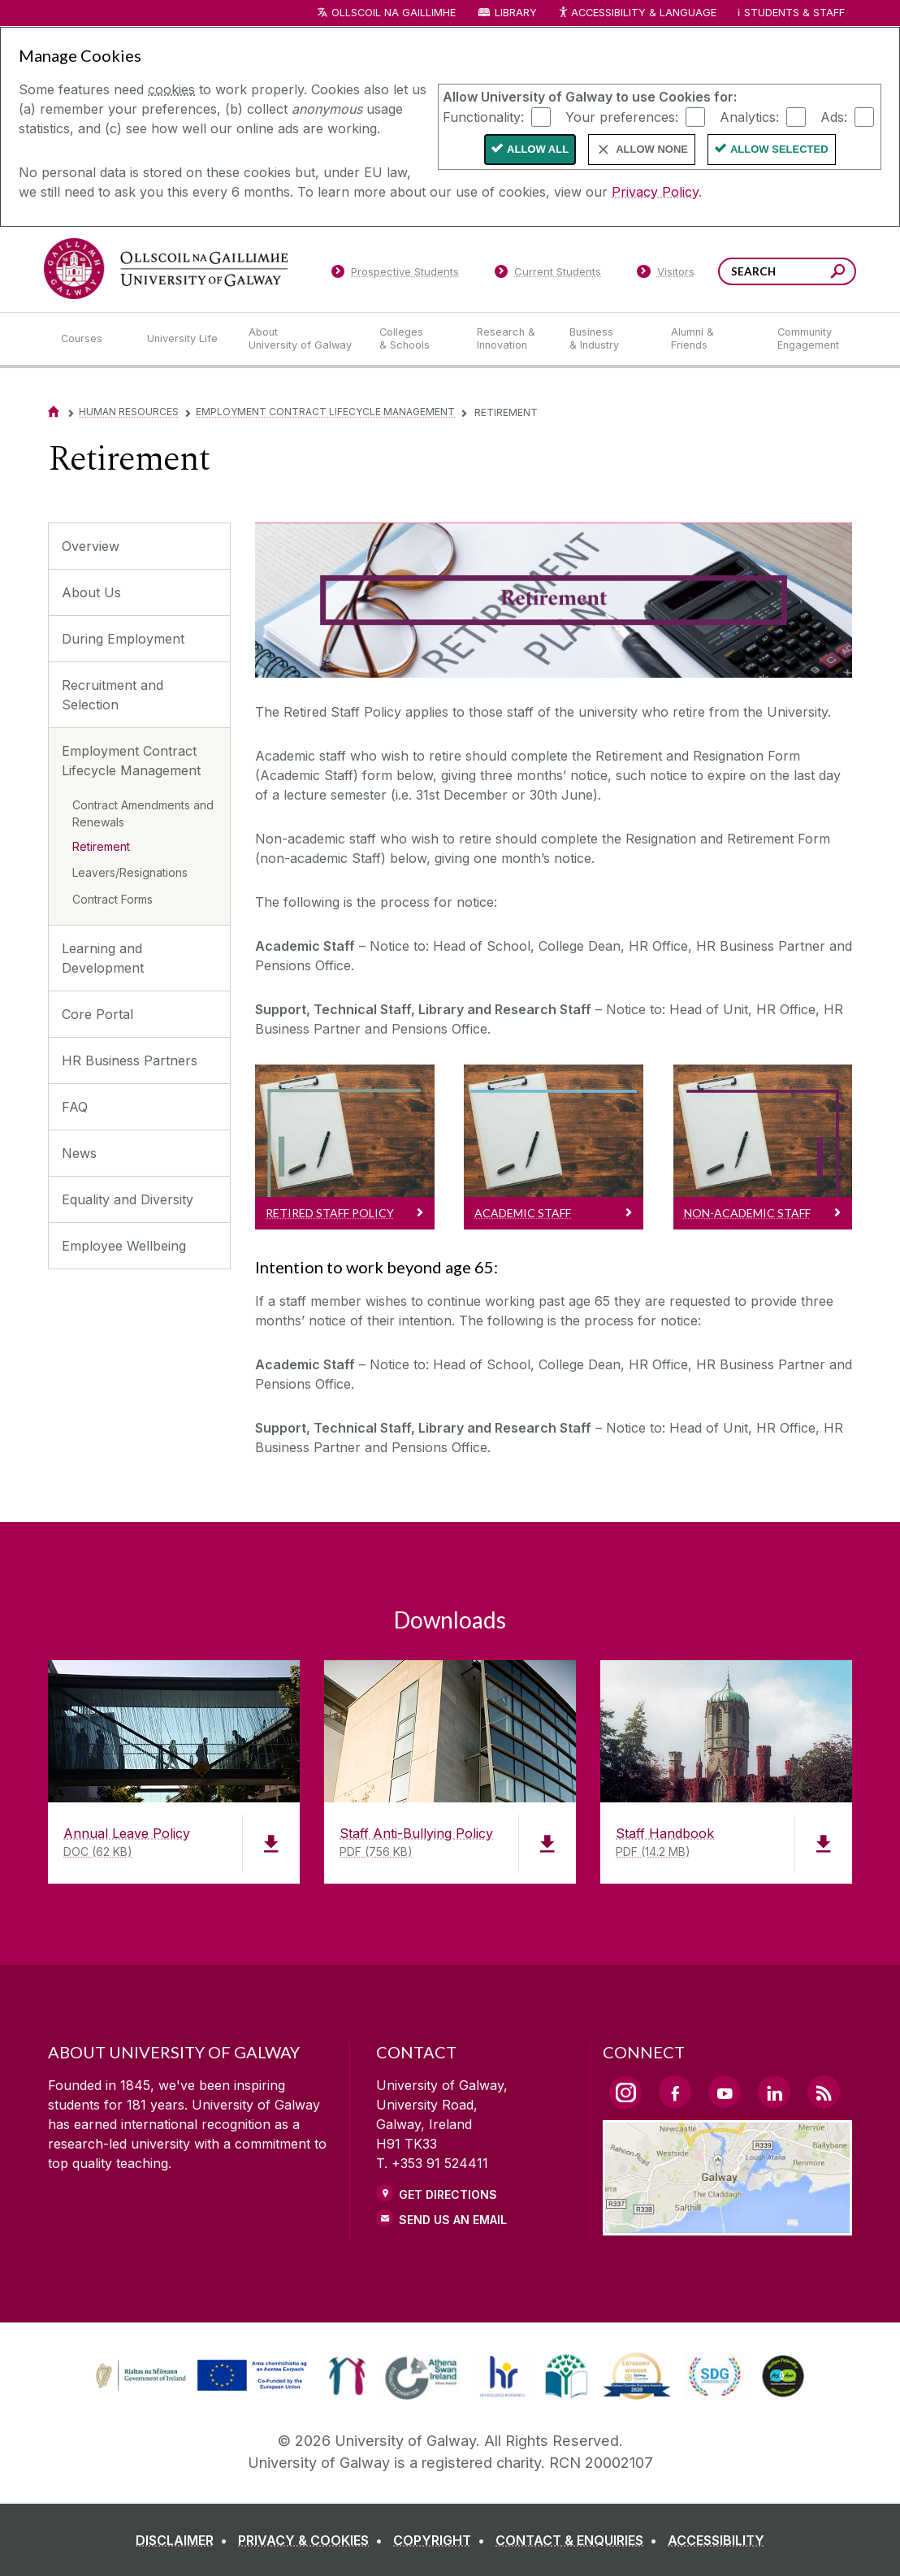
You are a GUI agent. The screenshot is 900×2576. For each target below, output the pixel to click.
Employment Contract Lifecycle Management (325, 411)
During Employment (123, 639)
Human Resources (129, 411)
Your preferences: (621, 116)
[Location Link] (727, 2226)
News (79, 1153)
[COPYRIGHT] (442, 2540)
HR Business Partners (129, 1060)
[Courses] (91, 339)
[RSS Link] (823, 2091)
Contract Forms (112, 899)
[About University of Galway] (301, 339)
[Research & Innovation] (510, 339)
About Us (91, 592)
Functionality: (483, 116)
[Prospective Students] (394, 274)
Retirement (101, 846)
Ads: (833, 116)
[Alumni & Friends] (711, 339)
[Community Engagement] (808, 339)
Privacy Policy (655, 192)
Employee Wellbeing (124, 1246)
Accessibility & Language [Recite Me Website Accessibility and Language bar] (637, 13)
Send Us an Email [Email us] (453, 2220)
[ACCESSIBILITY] (716, 2540)
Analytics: (749, 116)
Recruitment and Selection (112, 695)
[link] (199, 2376)
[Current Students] (548, 274)
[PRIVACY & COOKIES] (313, 2540)
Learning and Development (103, 958)
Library (516, 13)
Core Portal (97, 1014)
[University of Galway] (166, 268)
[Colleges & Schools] (415, 339)
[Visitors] (665, 274)
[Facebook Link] (675, 2091)
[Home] (53, 411)
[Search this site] (838, 273)
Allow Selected (779, 149)
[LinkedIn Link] (774, 2091)
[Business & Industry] (606, 339)
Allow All (538, 149)
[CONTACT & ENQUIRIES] (579, 2540)
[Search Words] (787, 271)
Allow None (652, 149)
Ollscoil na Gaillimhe (393, 13)
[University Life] (184, 339)
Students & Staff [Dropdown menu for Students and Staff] (794, 13)
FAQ (75, 1107)
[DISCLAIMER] (185, 2540)
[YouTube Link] (724, 2091)
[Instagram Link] (625, 2092)
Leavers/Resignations (130, 872)
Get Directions (448, 2194)
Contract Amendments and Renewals (143, 813)
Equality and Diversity (127, 1199)
